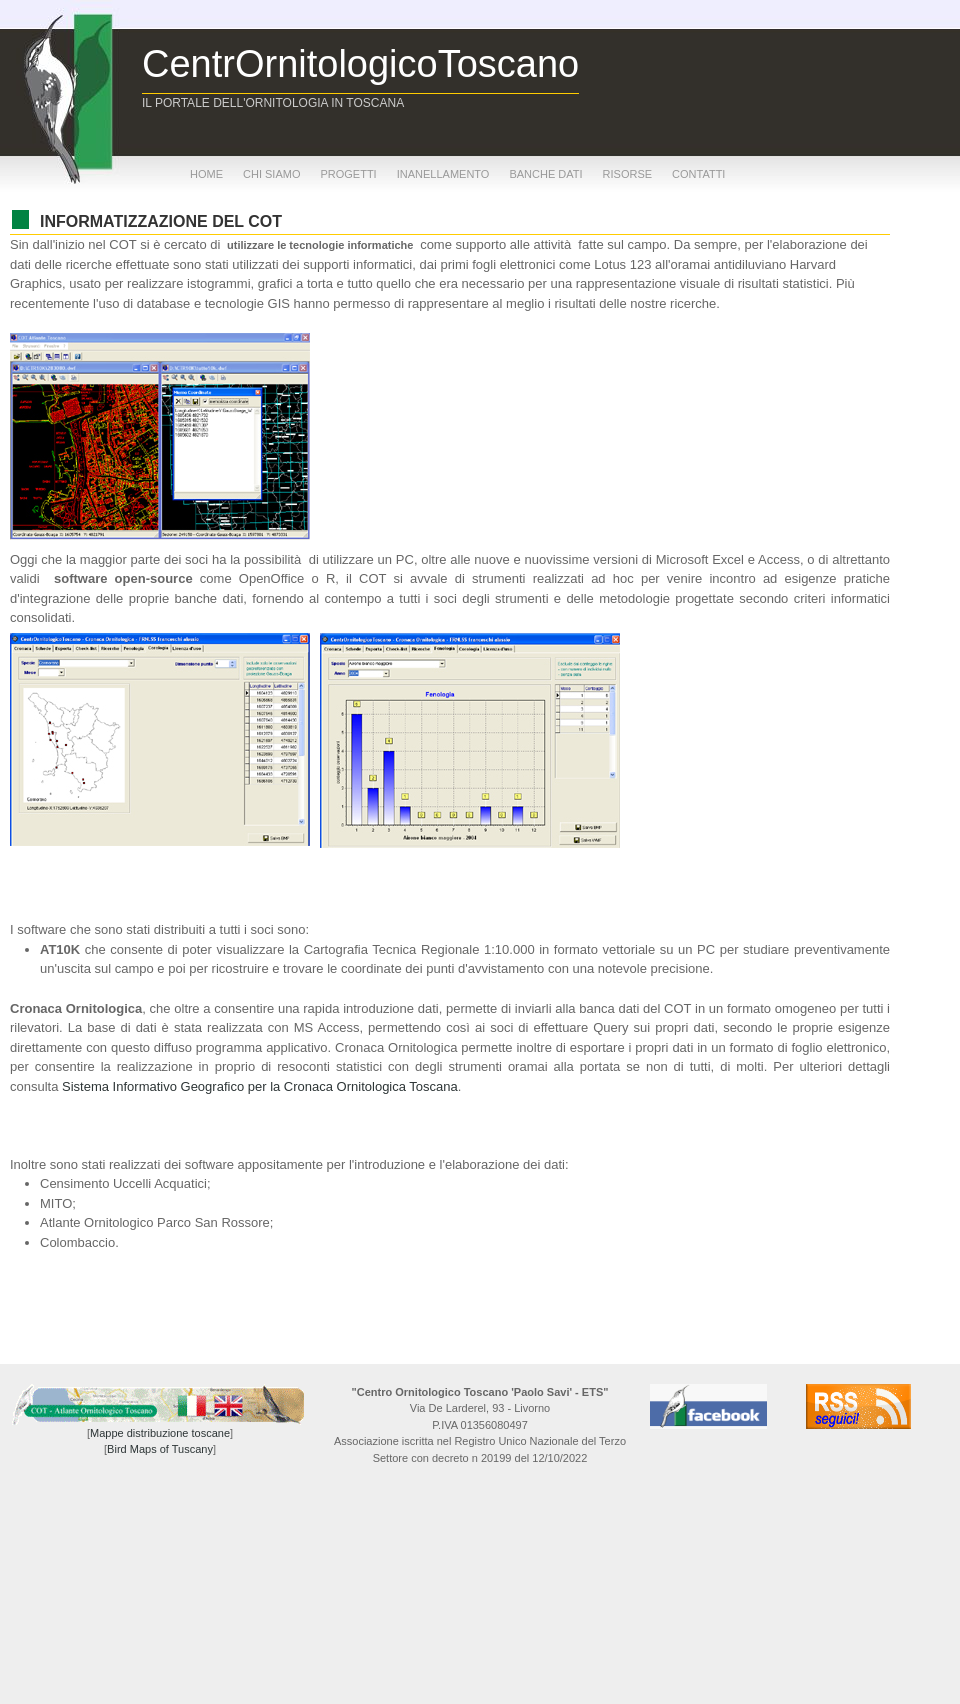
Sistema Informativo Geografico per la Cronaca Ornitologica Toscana (260, 1086)
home (206, 174)
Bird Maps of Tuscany (160, 1449)
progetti (348, 174)
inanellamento (443, 174)
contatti (698, 174)
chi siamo (271, 174)
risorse (628, 174)
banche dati (545, 174)
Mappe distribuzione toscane (160, 1433)
